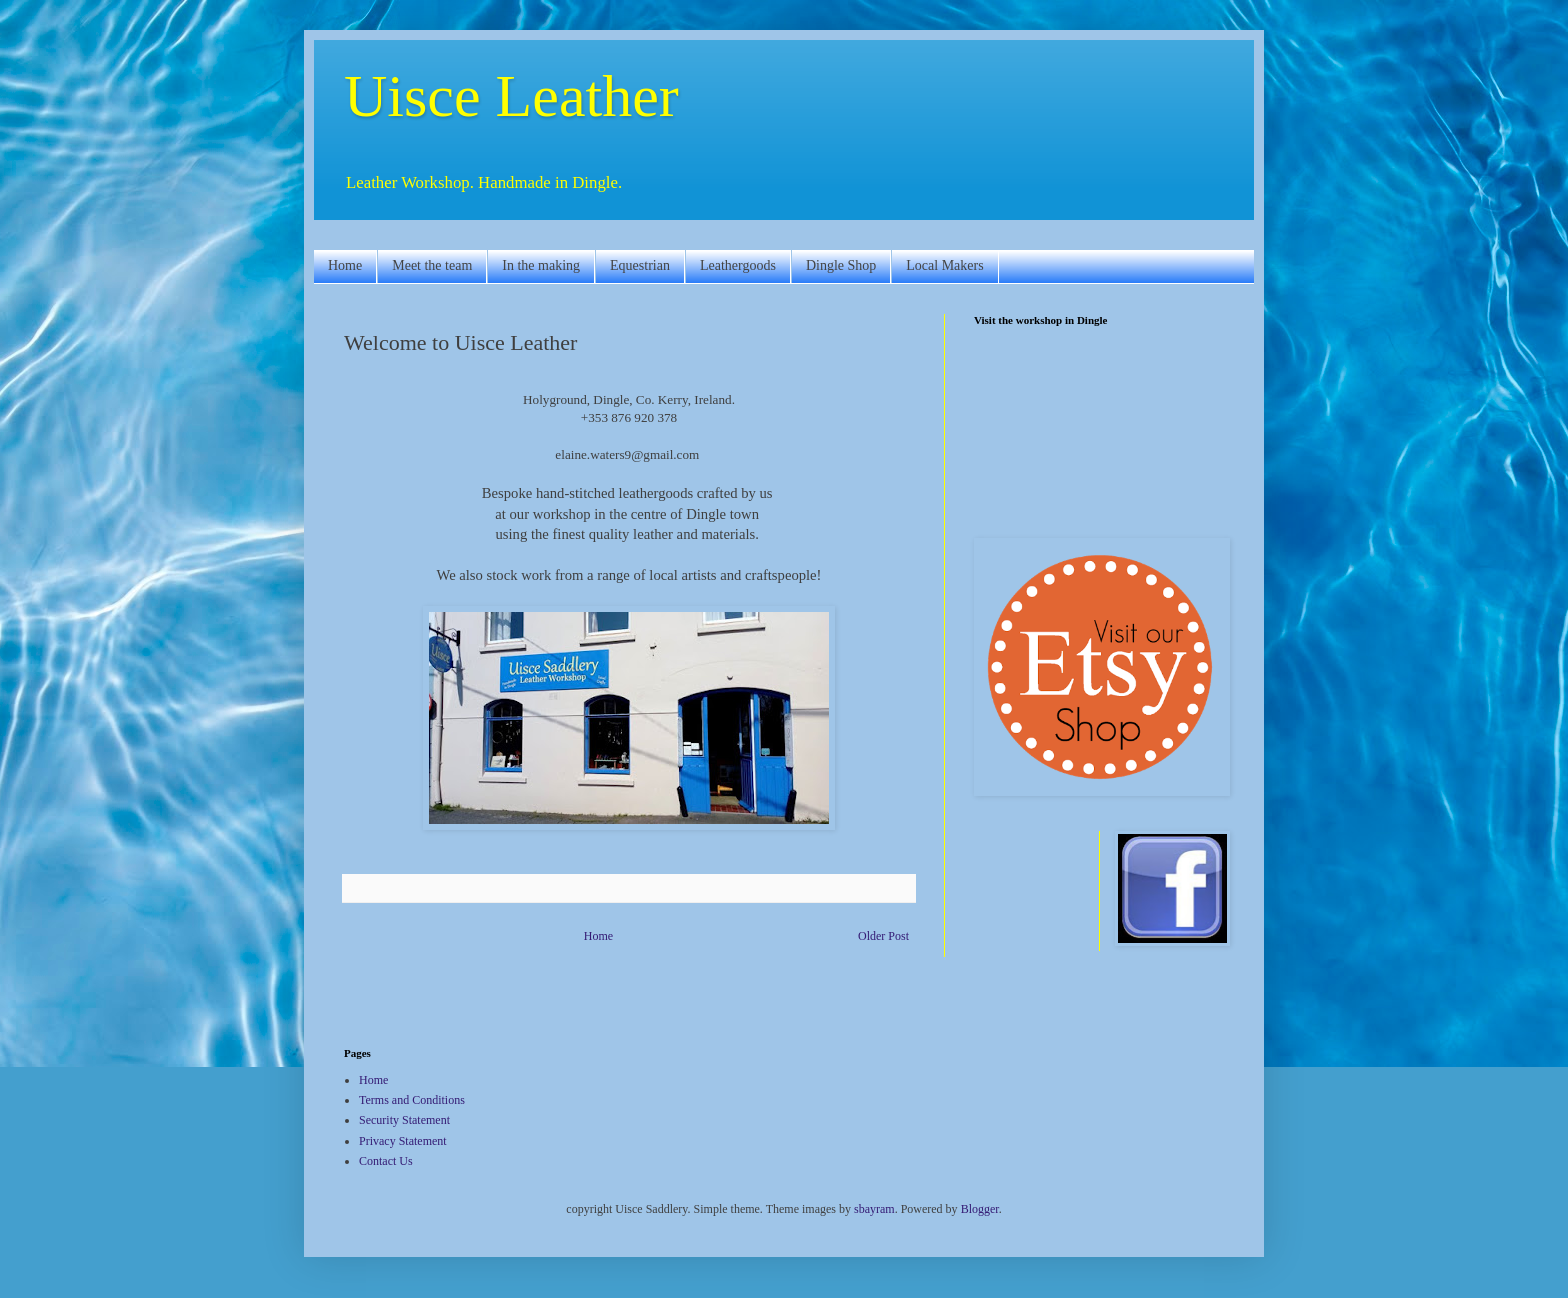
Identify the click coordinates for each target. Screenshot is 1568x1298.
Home (345, 265)
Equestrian (640, 265)
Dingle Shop (841, 265)
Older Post (883, 936)
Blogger (980, 1209)
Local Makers (944, 265)
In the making (541, 265)
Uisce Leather (511, 96)
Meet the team (432, 265)
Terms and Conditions (412, 1100)
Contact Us (386, 1161)
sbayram (874, 1209)
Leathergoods (738, 265)
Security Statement (404, 1120)
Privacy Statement (403, 1141)
